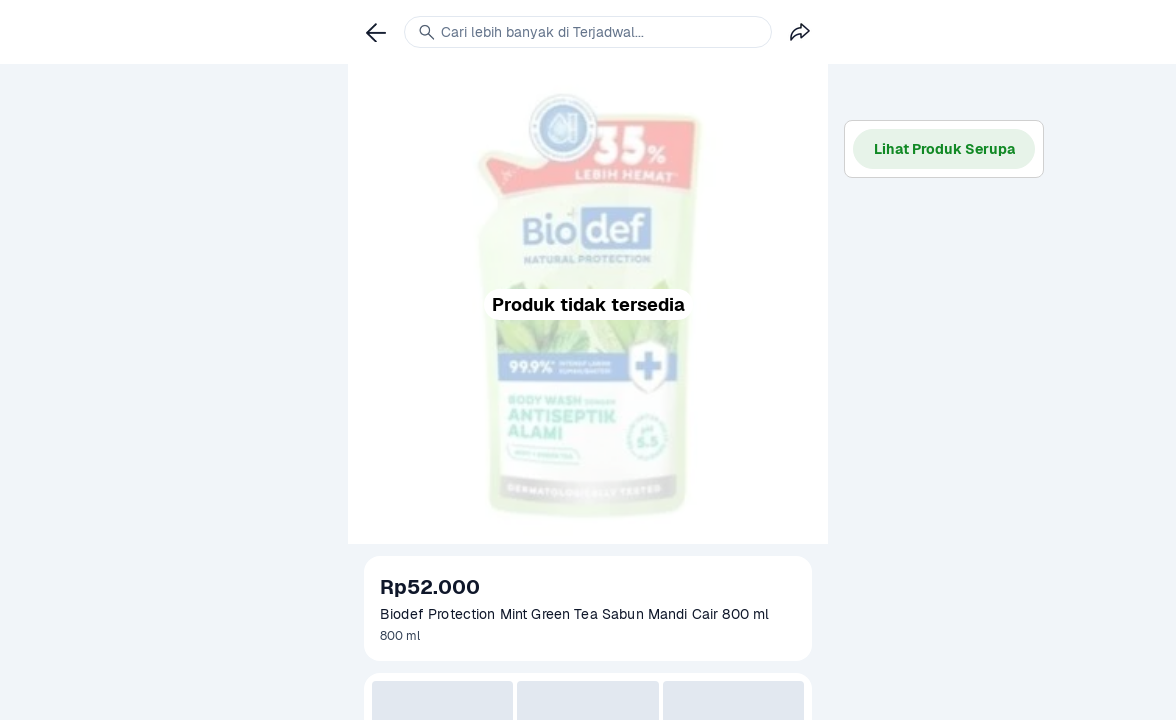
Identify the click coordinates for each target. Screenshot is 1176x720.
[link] (376, 32)
